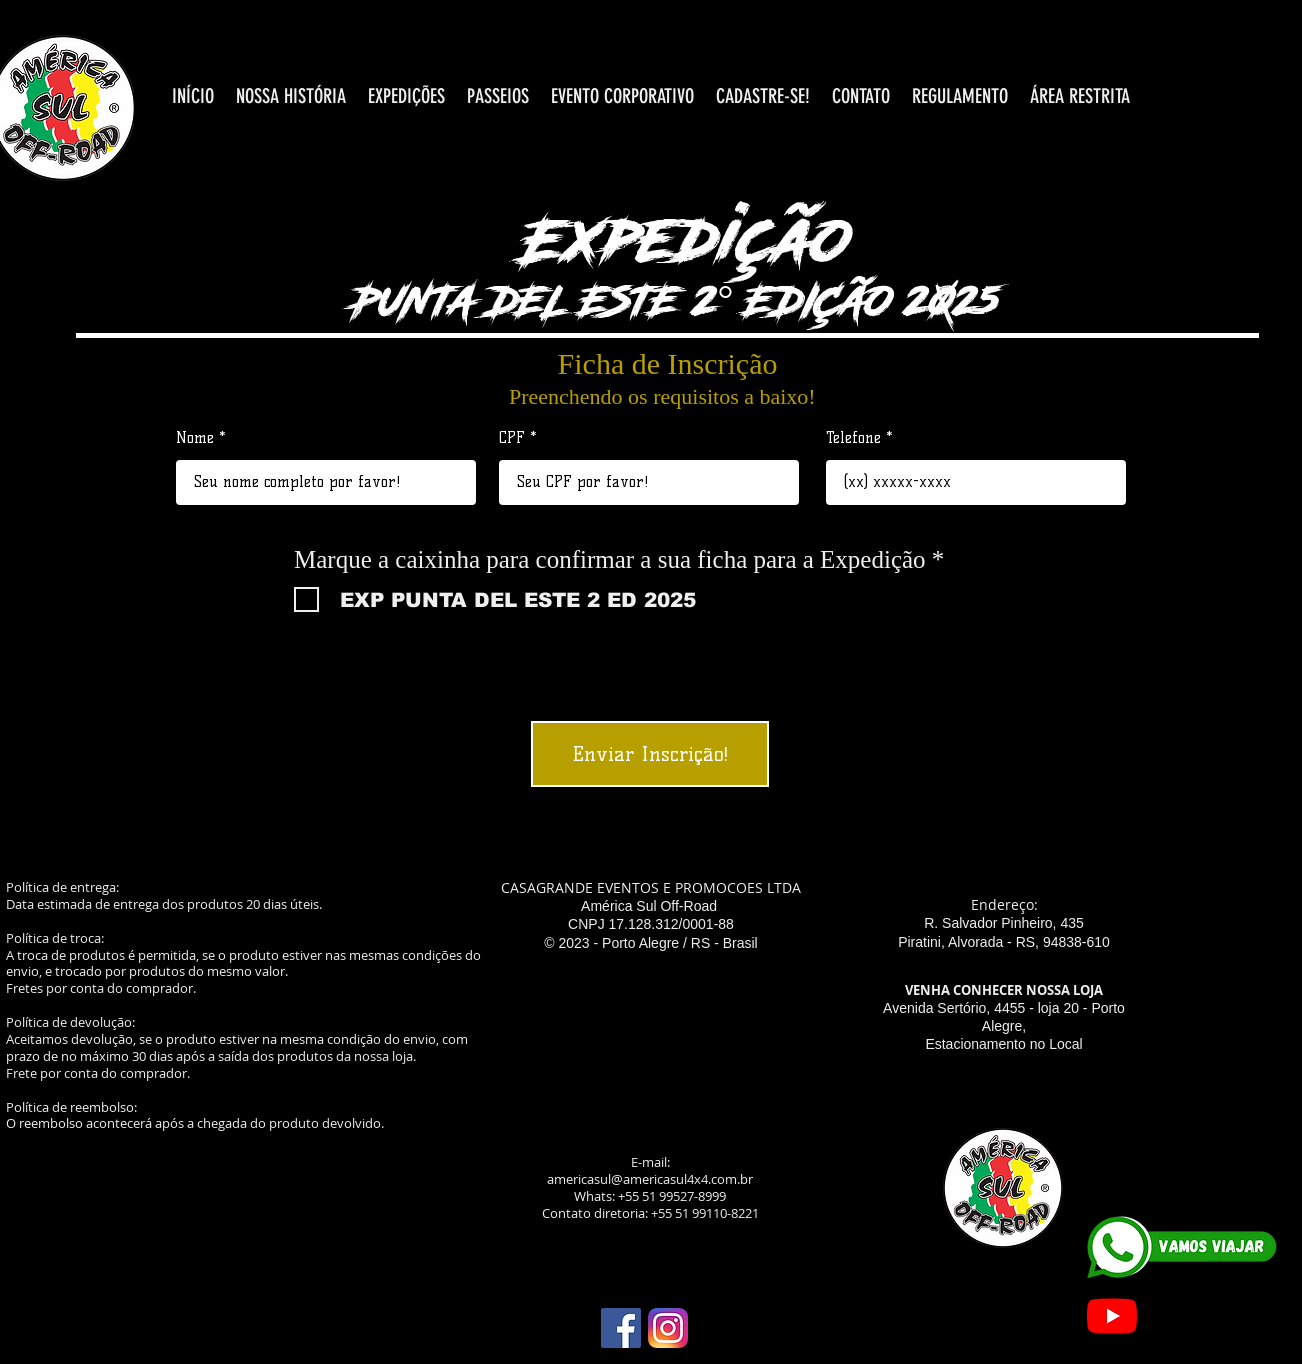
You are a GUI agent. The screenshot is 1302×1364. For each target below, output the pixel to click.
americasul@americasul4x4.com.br (650, 1179)
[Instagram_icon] (668, 1328)
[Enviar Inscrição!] (650, 754)
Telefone (853, 438)
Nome (195, 438)
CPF (512, 438)
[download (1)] (621, 1328)
